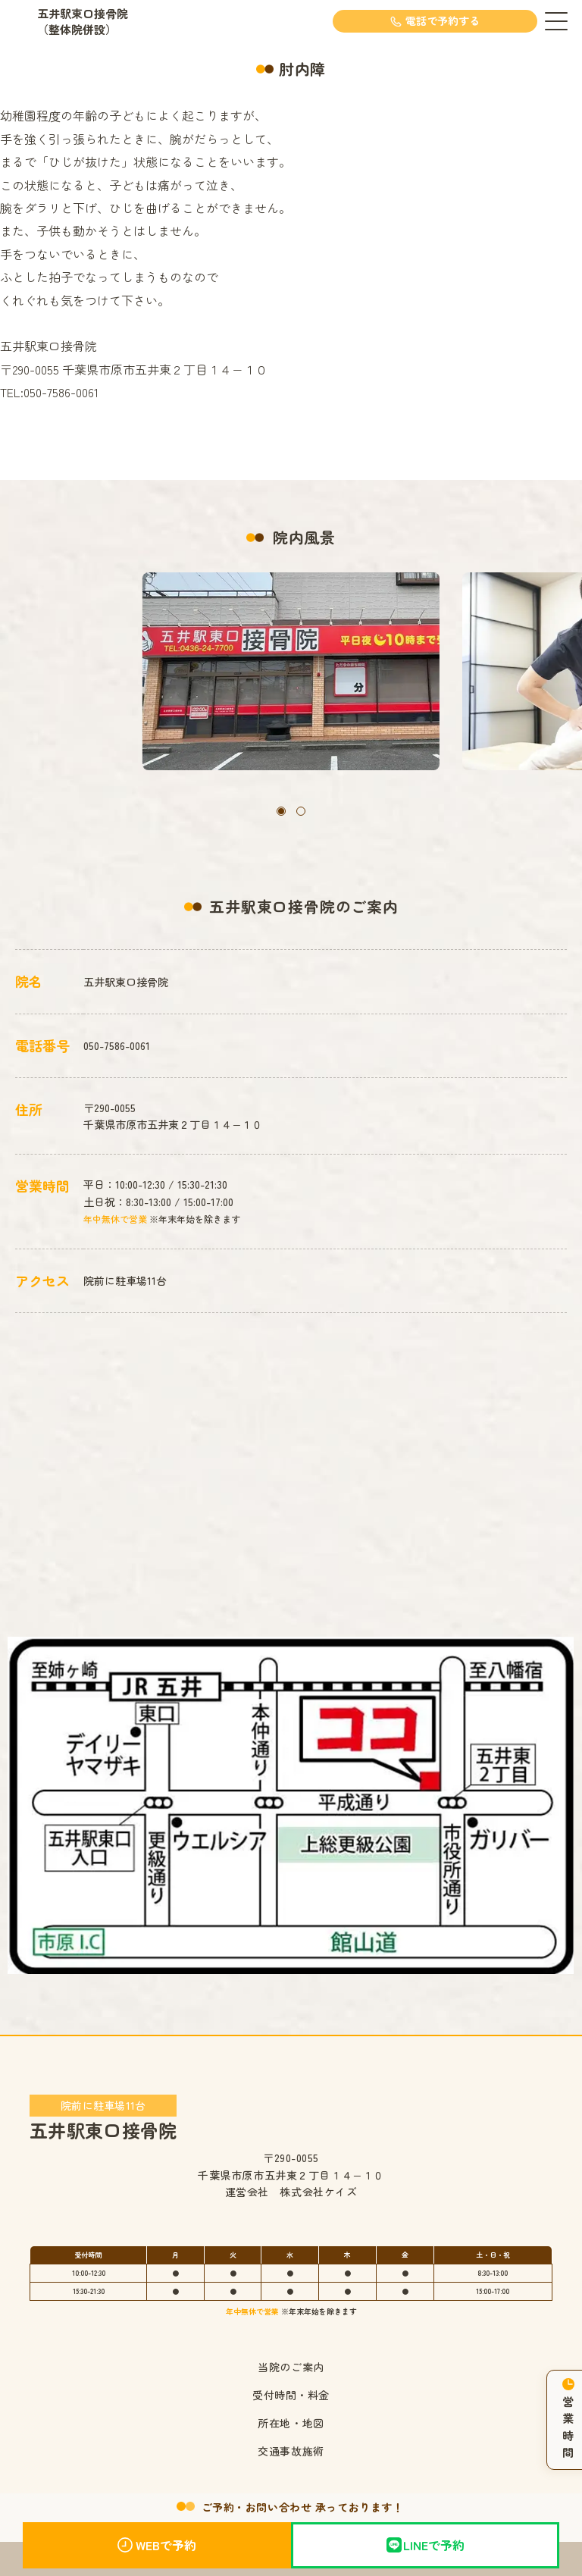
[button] (281, 811)
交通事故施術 (291, 2450)
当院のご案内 (291, 2366)
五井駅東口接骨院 (103, 2117)
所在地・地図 (291, 2422)
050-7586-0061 (116, 1045)
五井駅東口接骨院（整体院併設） (82, 21)
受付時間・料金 (291, 2394)
